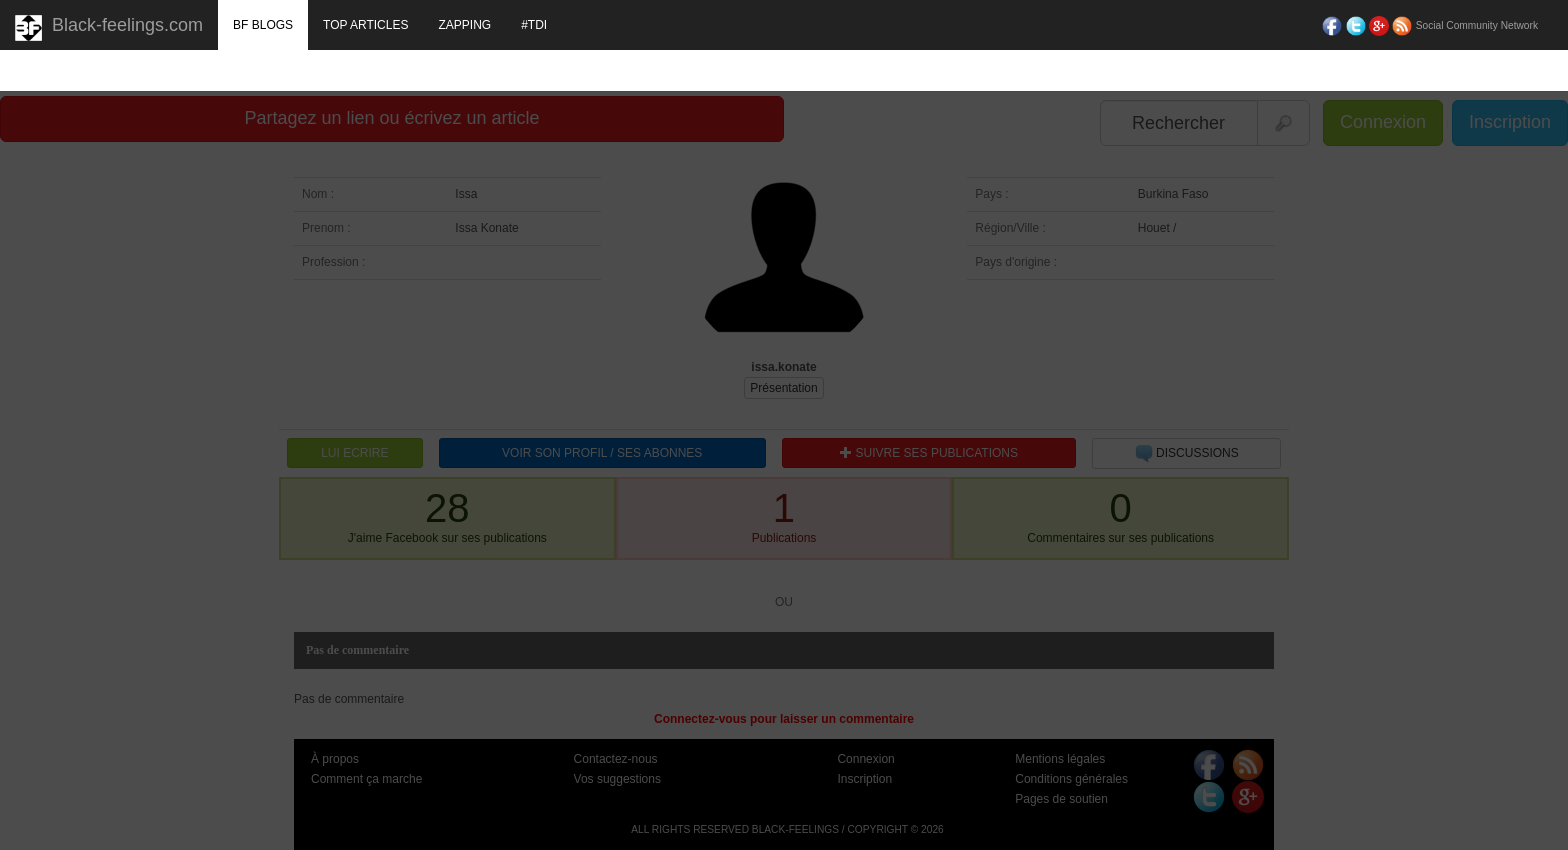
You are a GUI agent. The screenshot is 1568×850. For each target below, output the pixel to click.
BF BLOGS (263, 25)
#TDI (534, 25)
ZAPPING (464, 25)
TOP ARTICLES (365, 25)
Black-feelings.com (109, 28)
